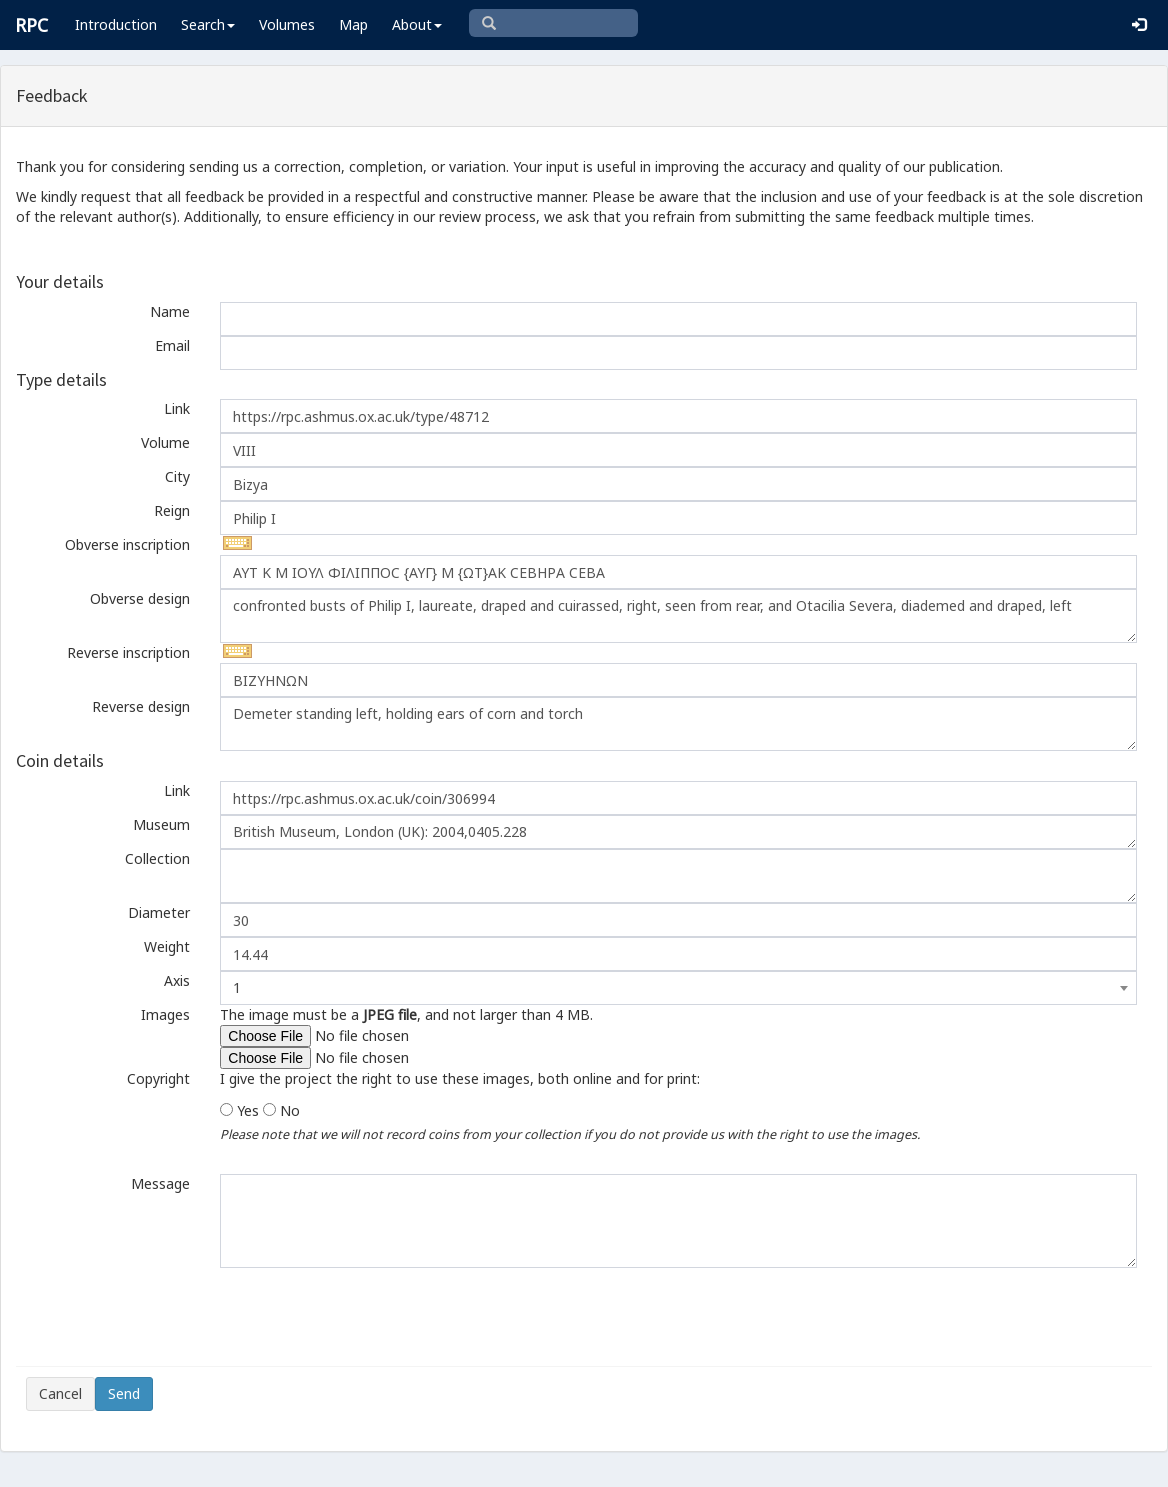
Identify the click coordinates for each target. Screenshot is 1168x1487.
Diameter (159, 912)
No (290, 1110)
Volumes (287, 24)
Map (353, 24)
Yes (248, 1110)
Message (160, 1183)
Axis (177, 980)
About (417, 24)
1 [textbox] (237, 987)
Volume (165, 442)
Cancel (60, 1393)
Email (172, 345)
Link (177, 408)
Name (170, 311)
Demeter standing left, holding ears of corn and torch (678, 724)
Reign (172, 510)
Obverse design (140, 598)
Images (165, 1014)
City (177, 476)
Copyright (158, 1078)
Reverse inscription (128, 652)
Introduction (116, 24)
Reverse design (141, 706)
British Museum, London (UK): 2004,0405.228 (678, 832)
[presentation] (178, 1317)
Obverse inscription (127, 544)
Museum (161, 824)
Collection (157, 858)
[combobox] (678, 988)
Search (208, 24)
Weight (167, 946)
